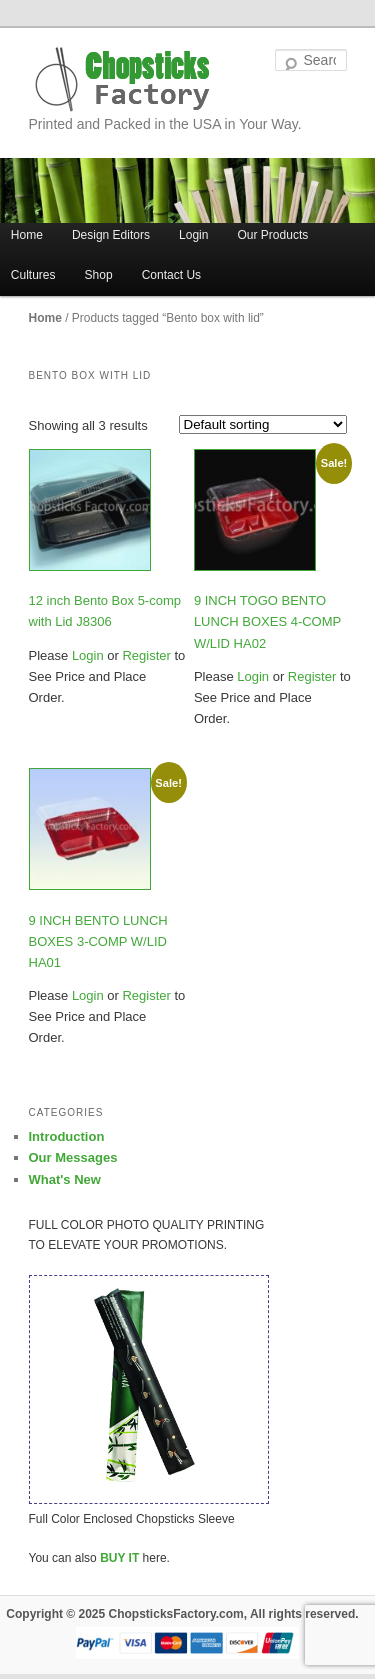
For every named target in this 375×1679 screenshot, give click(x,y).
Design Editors (111, 235)
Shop (99, 275)
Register (145, 655)
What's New (65, 1179)
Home (45, 318)
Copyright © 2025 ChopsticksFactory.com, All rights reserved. (182, 1614)
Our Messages (73, 1157)
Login (193, 235)
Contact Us (171, 275)
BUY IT (119, 1558)
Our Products (273, 235)
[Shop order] (263, 424)
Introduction (67, 1136)
